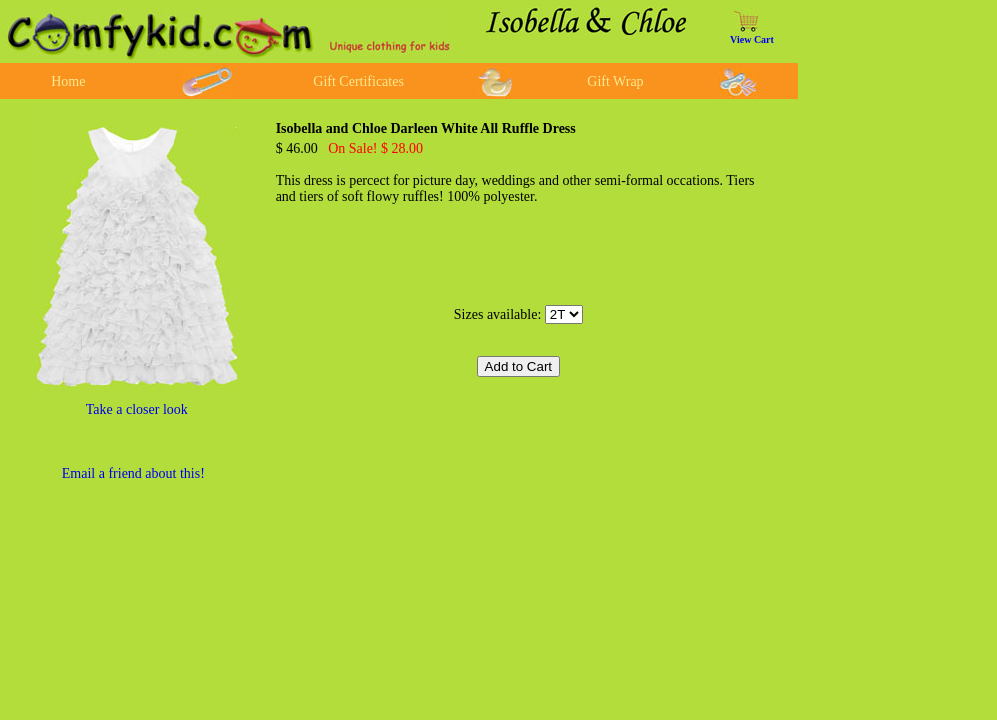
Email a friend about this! (133, 473)
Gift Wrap (615, 81)
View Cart (752, 39)
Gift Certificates (358, 81)
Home (68, 81)
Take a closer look (137, 409)
